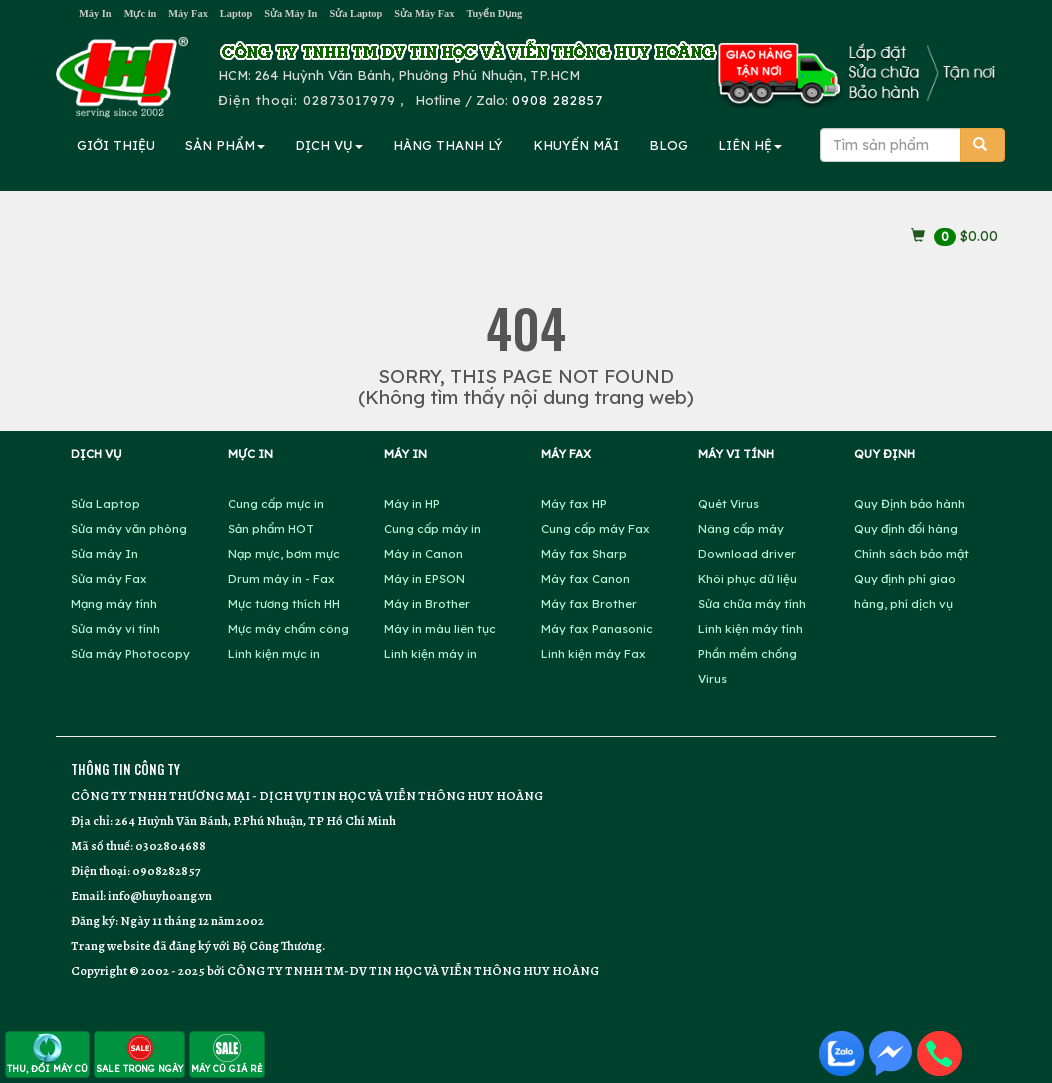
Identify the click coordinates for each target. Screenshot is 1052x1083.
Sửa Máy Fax (424, 13)
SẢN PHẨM (225, 145)
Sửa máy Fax (109, 578)
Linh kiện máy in (430, 653)
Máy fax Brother (589, 603)
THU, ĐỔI (47, 1053)
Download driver (747, 553)
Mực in (140, 13)
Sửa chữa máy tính (752, 603)
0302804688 (170, 845)
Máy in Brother (427, 603)
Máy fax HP (574, 503)
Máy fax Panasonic (597, 628)
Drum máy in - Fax (281, 578)
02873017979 (349, 100)
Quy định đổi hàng (906, 528)
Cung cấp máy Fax (595, 528)
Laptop (236, 13)
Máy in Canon (423, 553)
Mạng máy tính (114, 603)
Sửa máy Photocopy (130, 653)
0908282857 (166, 870)
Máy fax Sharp (584, 553)
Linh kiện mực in (274, 653)
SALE (139, 1053)
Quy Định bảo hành (909, 503)
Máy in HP (412, 503)
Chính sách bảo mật (911, 553)
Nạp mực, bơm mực (284, 553)
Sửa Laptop (355, 13)
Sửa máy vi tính (115, 628)
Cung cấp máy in (432, 528)
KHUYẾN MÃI (576, 145)
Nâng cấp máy (741, 528)
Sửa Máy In (290, 13)
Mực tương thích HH (284, 603)
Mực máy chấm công (288, 628)
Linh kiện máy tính (750, 628)
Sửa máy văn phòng (129, 528)
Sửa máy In (104, 553)
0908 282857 (557, 100)
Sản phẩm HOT (271, 528)
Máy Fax (188, 13)
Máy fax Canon (585, 578)
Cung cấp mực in (276, 503)
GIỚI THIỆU (116, 145)
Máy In (95, 13)
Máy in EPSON (424, 578)
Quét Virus (728, 503)
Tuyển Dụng (494, 13)
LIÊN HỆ (750, 145)
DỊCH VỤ (329, 145)
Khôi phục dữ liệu (747, 578)
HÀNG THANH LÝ (448, 145)
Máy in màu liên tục (440, 628)
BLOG (668, 145)
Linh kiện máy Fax (593, 653)
